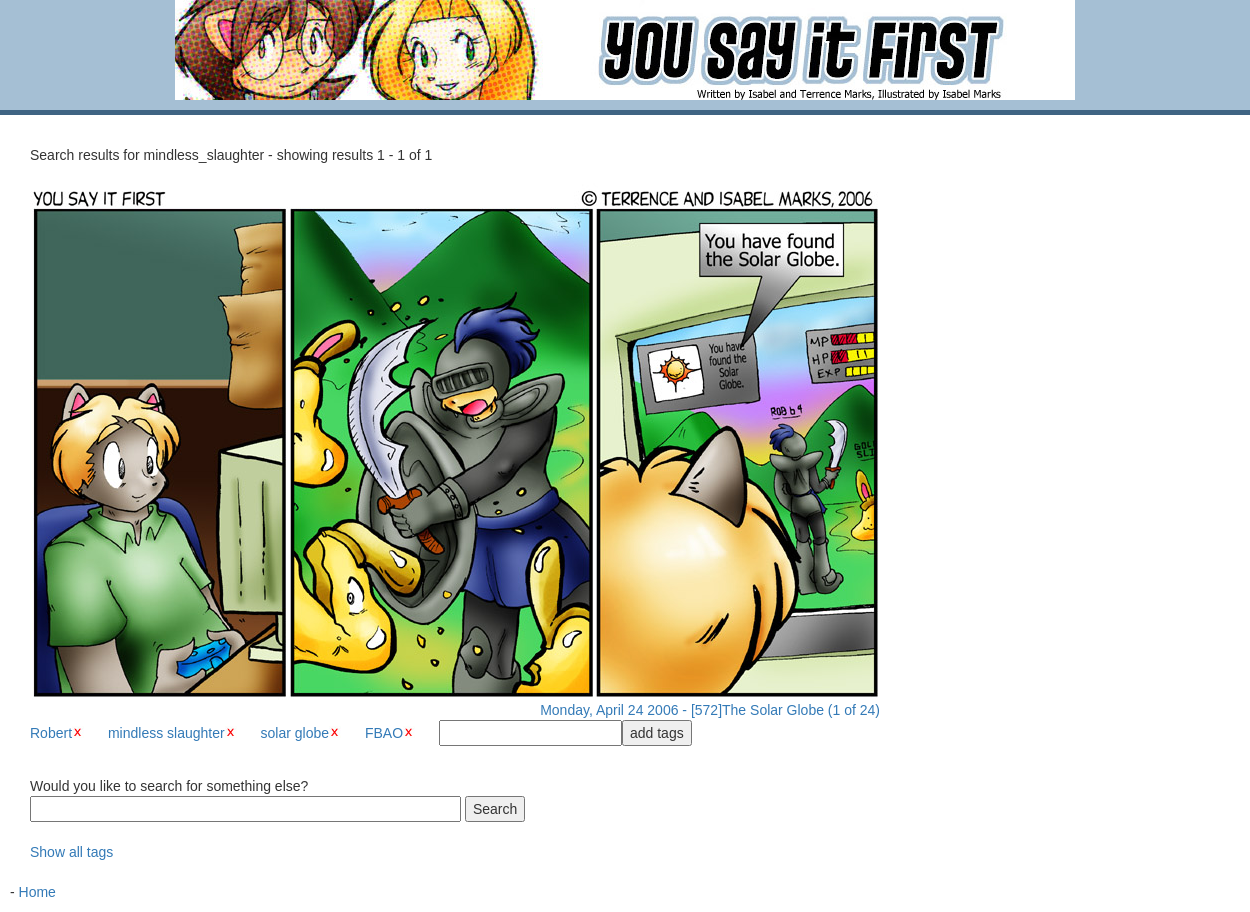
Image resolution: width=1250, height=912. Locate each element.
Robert (51, 733)
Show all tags (71, 852)
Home (37, 892)
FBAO (384, 733)
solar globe (295, 733)
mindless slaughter (166, 733)
